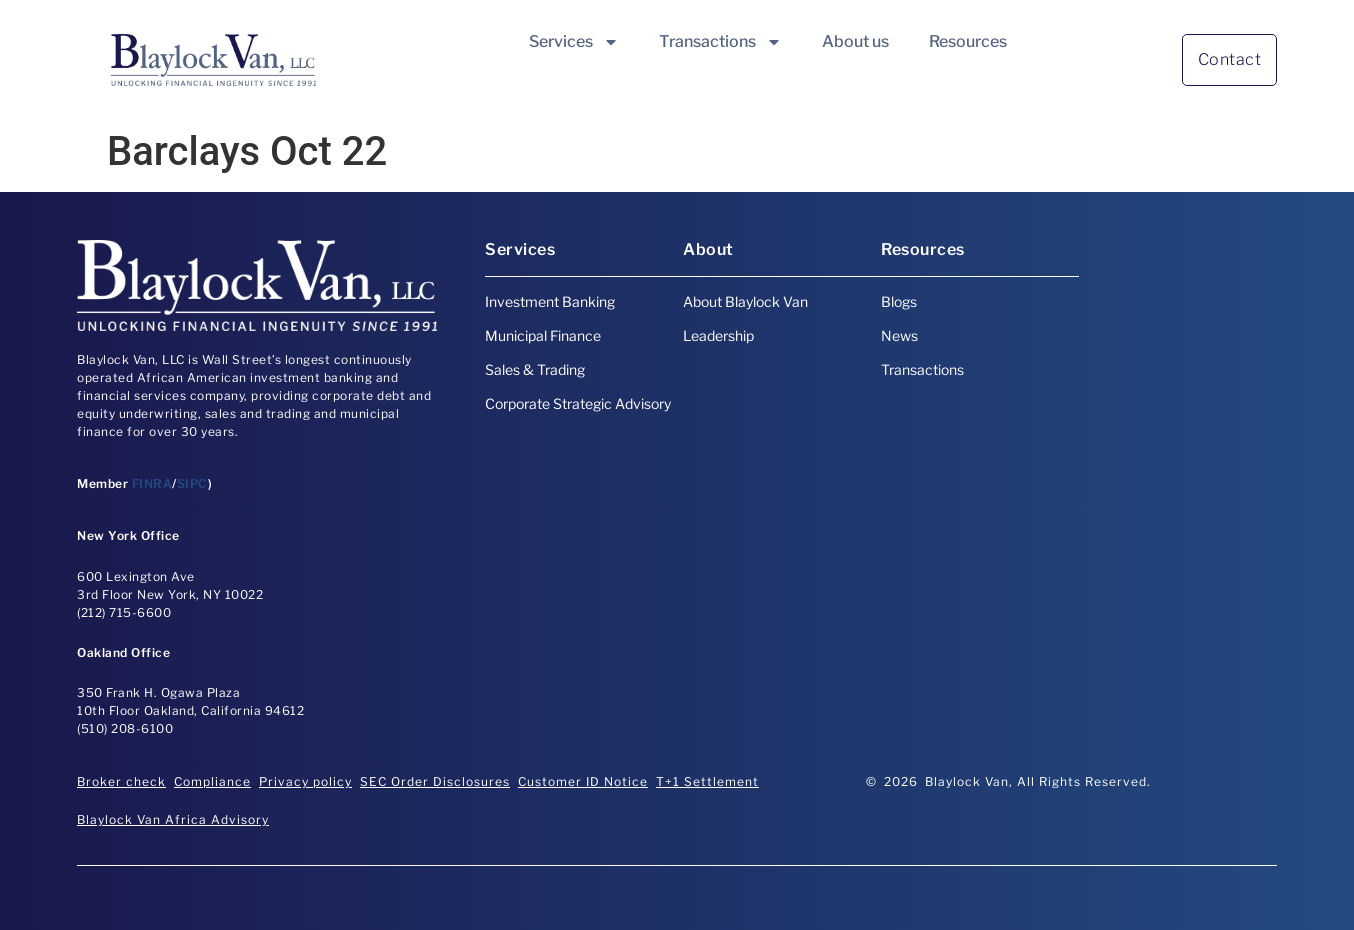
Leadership (718, 335)
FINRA (152, 483)
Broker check (121, 781)
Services (574, 42)
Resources (968, 41)
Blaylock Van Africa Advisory (173, 819)
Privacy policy (305, 781)
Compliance (212, 781)
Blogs (899, 301)
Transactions (720, 42)
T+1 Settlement (707, 781)
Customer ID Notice (583, 781)
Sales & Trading (535, 369)
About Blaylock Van (745, 301)
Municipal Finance (543, 335)
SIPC (192, 483)
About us (855, 41)
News (899, 335)
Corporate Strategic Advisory (578, 403)
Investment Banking (550, 301)
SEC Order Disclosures (435, 781)
